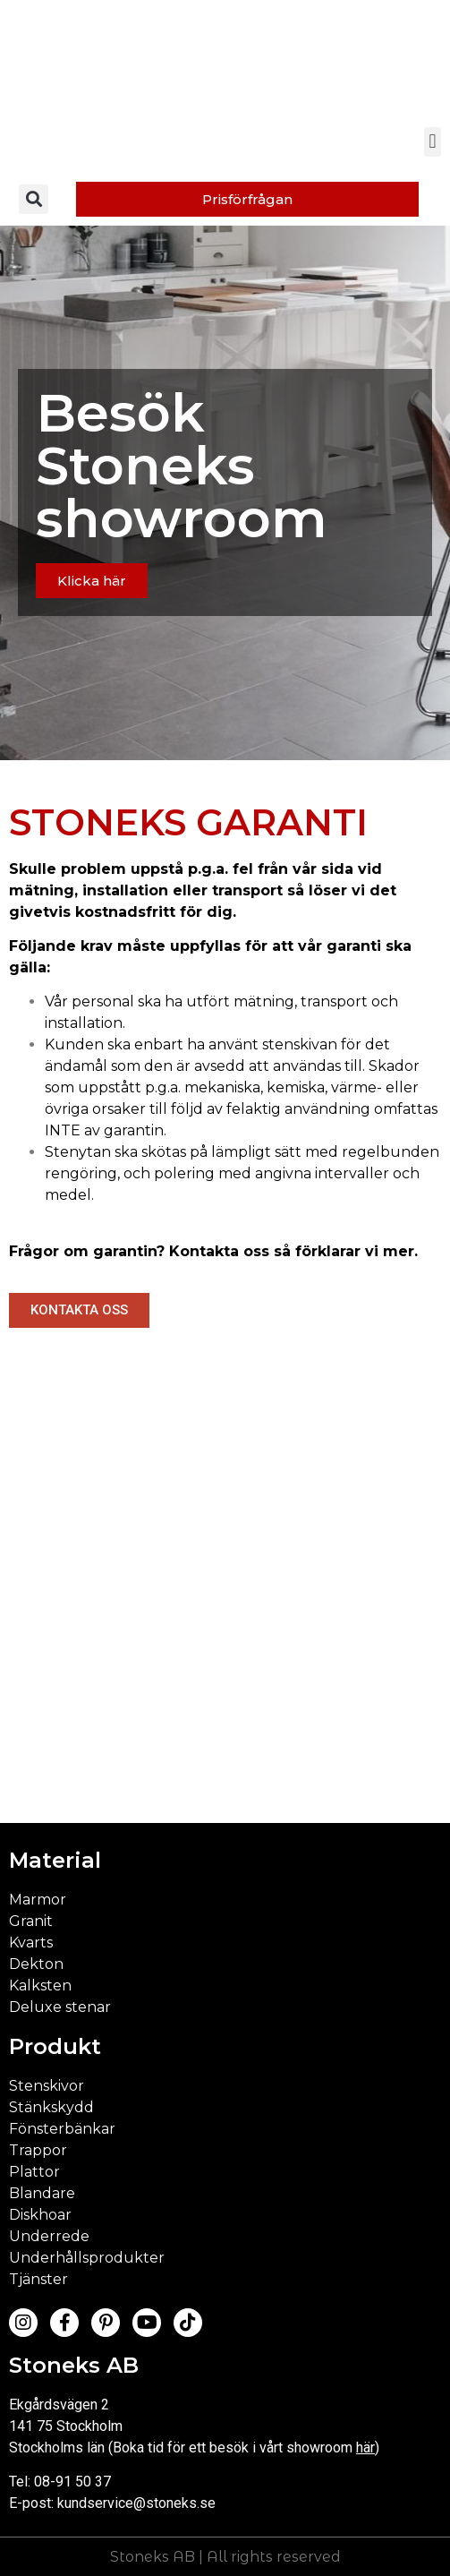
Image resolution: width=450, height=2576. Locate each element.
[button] (432, 142)
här (365, 2447)
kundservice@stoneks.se (136, 2503)
